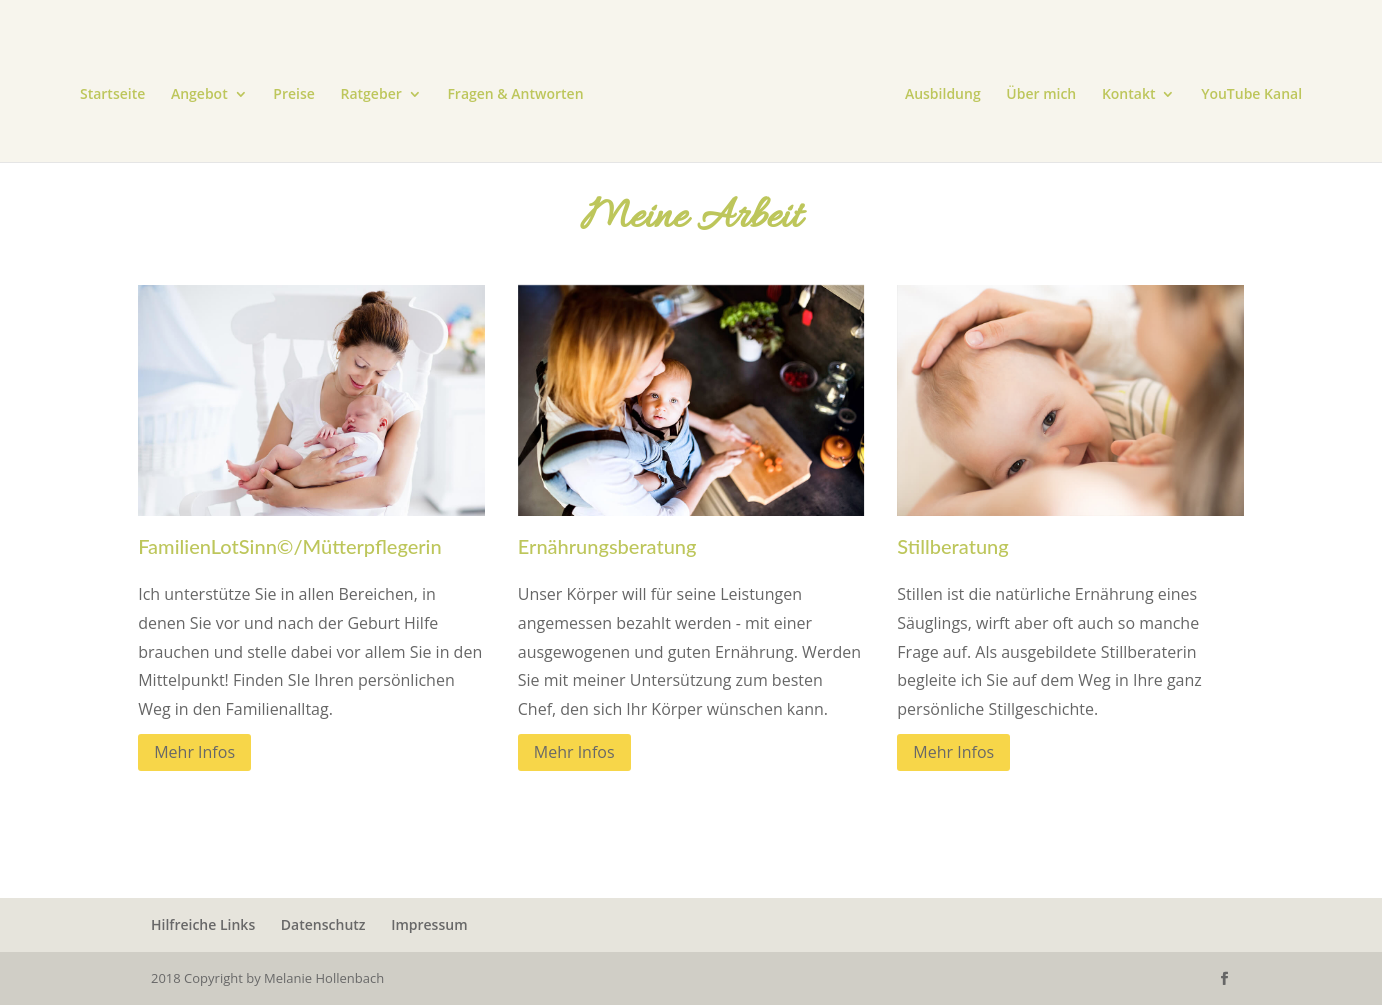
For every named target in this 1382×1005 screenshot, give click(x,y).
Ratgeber (371, 95)
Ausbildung (943, 95)
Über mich (1041, 95)
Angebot (199, 95)
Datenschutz (323, 924)
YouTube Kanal (1251, 95)
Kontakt (1129, 95)
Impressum (429, 924)
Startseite (112, 95)
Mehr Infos (194, 752)
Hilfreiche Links (203, 924)
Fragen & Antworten (515, 95)
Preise (294, 95)
